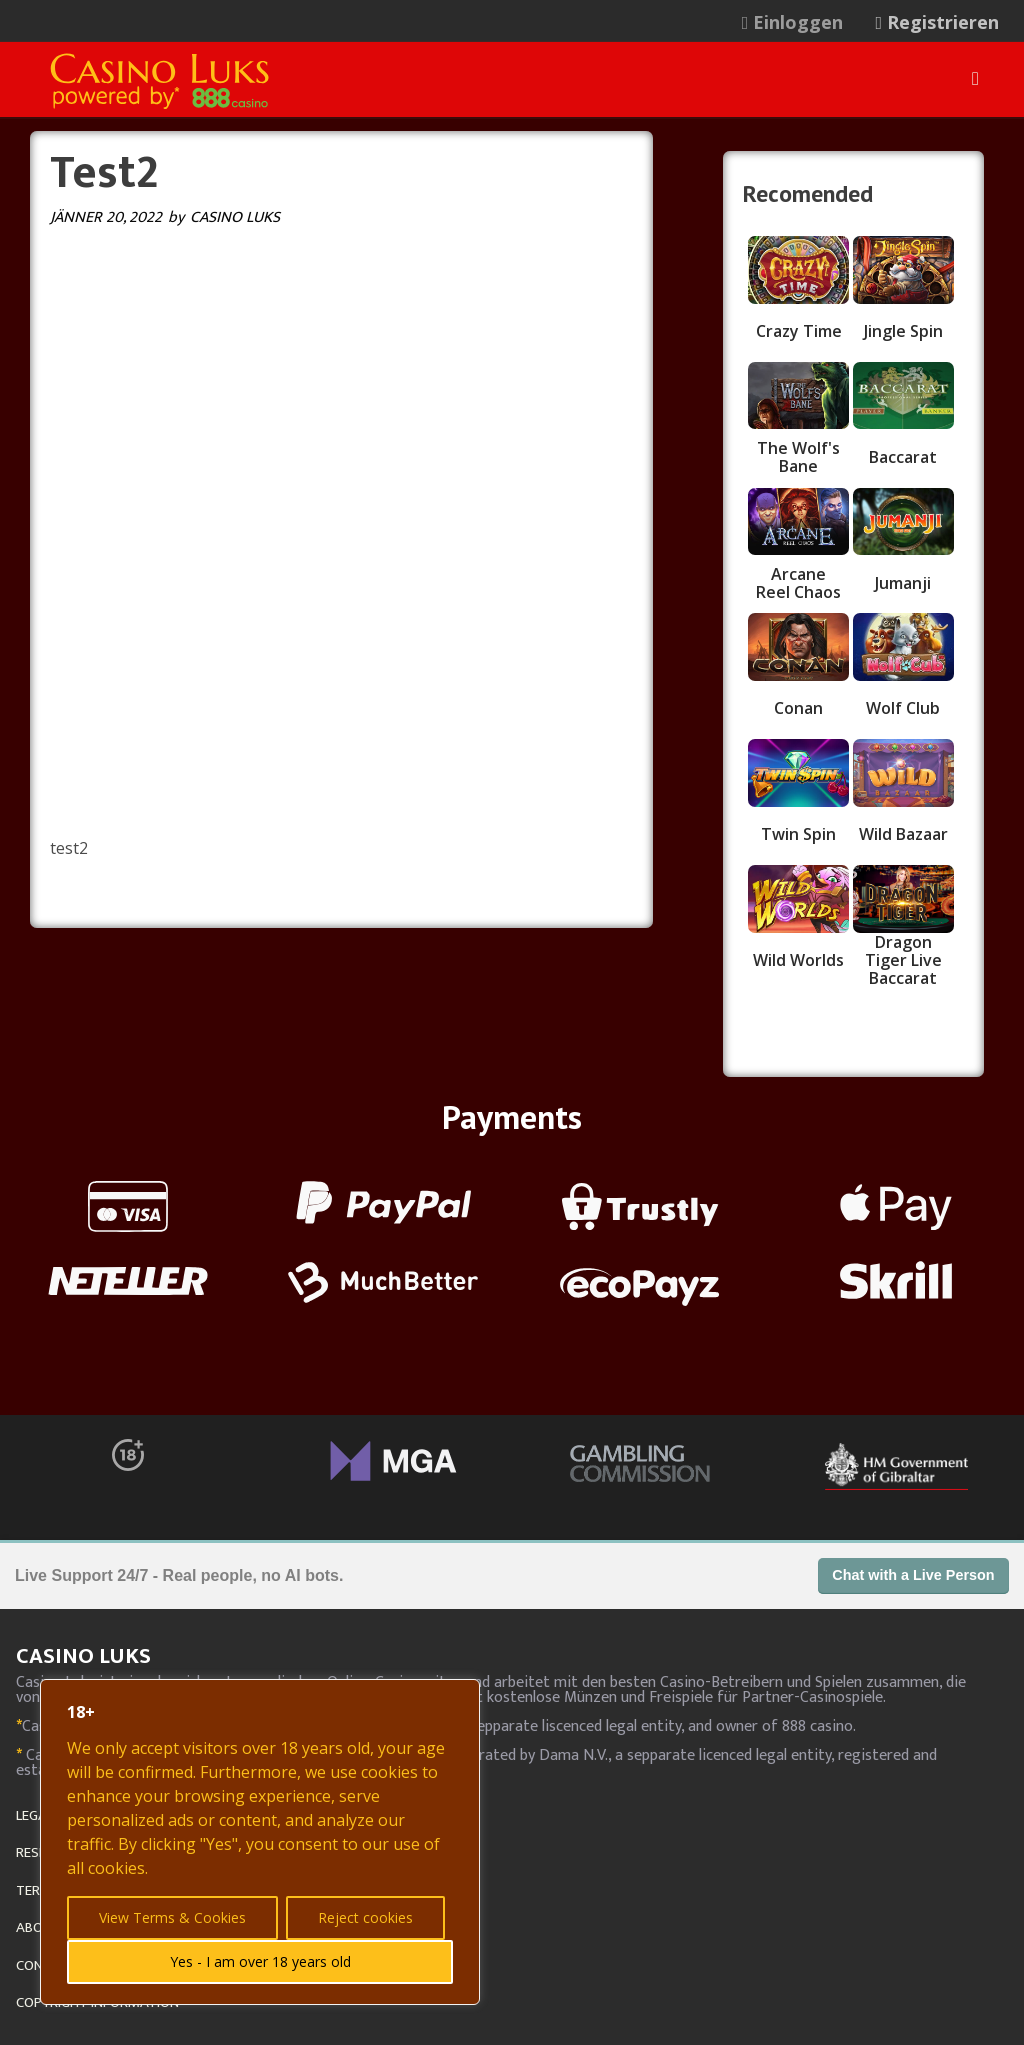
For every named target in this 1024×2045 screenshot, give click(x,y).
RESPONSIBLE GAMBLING (91, 1852)
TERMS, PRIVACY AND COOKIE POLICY (129, 1890)
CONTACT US (56, 1965)
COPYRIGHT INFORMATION (97, 2002)
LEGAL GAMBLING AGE (82, 1815)
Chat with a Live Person (913, 1575)
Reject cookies (365, 1917)
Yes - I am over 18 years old (260, 1961)
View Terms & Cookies (172, 1917)
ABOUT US (48, 1927)
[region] (260, 1842)
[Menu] (975, 78)
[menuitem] (804, 22)
